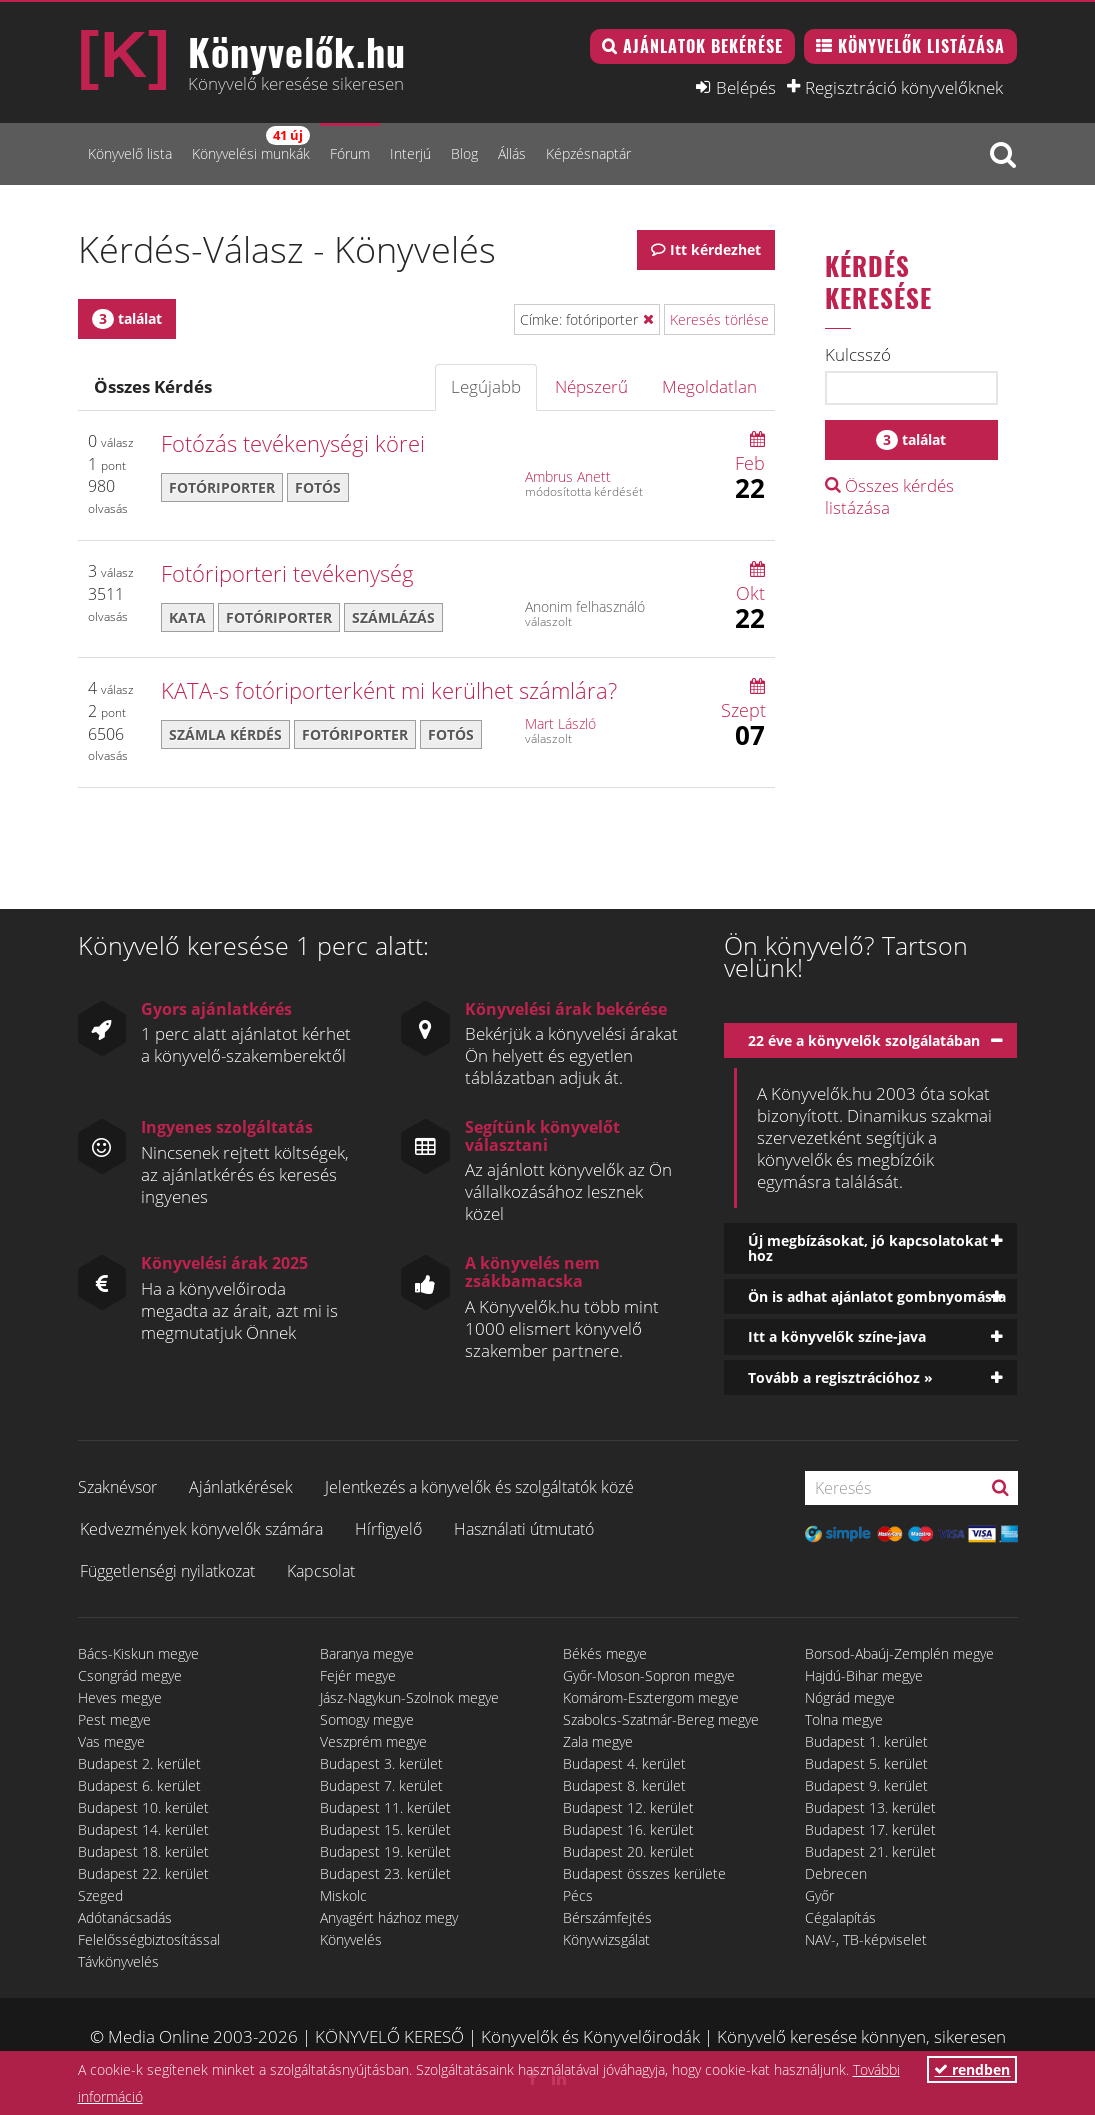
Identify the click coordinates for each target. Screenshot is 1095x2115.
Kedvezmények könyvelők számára (201, 1529)
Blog (464, 153)
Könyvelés (351, 1939)
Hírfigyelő (388, 1529)
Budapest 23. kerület (385, 1873)
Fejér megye (358, 1675)
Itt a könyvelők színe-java (837, 1336)
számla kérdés (225, 734)
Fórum (350, 153)
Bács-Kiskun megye (138, 1653)
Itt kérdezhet (715, 249)
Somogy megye (367, 1719)
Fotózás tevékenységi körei (293, 443)
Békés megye (605, 1653)
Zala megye (598, 1741)
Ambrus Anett (568, 476)
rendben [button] (972, 2069)
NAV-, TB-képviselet (866, 1939)
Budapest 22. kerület (143, 1873)
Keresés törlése (719, 319)
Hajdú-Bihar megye (864, 1675)
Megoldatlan (709, 386)
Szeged (100, 1895)
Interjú (410, 153)
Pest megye (114, 1719)
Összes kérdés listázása (889, 496)
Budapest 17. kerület (870, 1829)
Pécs (578, 1895)
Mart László (560, 723)
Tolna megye (844, 1719)
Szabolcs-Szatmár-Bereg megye (661, 1719)
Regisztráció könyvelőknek (904, 87)
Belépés (746, 87)
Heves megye (120, 1697)
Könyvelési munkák (251, 144)
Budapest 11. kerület (385, 1807)
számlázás (393, 617)
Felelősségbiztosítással (149, 1939)
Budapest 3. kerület (381, 1763)
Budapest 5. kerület (866, 1763)
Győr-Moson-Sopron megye (649, 1675)
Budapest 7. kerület (381, 1785)
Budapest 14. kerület (143, 1829)
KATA (187, 617)
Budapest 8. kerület (624, 1785)
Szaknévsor (117, 1487)
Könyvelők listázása (921, 46)
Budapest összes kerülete (644, 1873)
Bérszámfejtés (607, 1917)
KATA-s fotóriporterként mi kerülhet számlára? (389, 690)
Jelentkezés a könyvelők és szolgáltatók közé (479, 1487)
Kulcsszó (858, 355)
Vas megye (111, 1741)
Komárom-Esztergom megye (651, 1697)
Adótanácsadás (125, 1917)
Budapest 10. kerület (143, 1807)
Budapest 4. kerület (624, 1763)
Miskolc (343, 1895)
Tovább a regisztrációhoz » (840, 1377)
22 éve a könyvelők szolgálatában (864, 1040)
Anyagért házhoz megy (389, 1917)
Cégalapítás (840, 1917)
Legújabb (486, 386)
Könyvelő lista (130, 153)
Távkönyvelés (118, 1961)
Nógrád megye (850, 1697)
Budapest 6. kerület (139, 1785)
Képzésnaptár (588, 153)
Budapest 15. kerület (385, 1829)
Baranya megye (367, 1653)
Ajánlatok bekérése (703, 46)
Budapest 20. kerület (628, 1851)
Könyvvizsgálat (606, 1939)
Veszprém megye (373, 1741)
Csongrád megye (130, 1675)
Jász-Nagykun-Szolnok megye (409, 1697)
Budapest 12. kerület (628, 1807)
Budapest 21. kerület (870, 1851)
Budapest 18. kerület (143, 1851)
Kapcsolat (321, 1571)
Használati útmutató (524, 1529)
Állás (512, 153)
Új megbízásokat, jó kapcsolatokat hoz (868, 1248)
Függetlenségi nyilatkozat (167, 1571)
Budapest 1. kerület (866, 1741)
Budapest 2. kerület (139, 1763)
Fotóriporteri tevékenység (287, 573)
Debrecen (836, 1873)
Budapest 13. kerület (870, 1807)
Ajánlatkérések (241, 1487)
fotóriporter (222, 487)
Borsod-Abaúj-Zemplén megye (899, 1653)
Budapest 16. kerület (628, 1829)
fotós (318, 487)
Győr (819, 1895)
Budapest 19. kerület (385, 1851)
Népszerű (591, 386)
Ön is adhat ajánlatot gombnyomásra (877, 1296)
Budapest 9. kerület (866, 1785)
